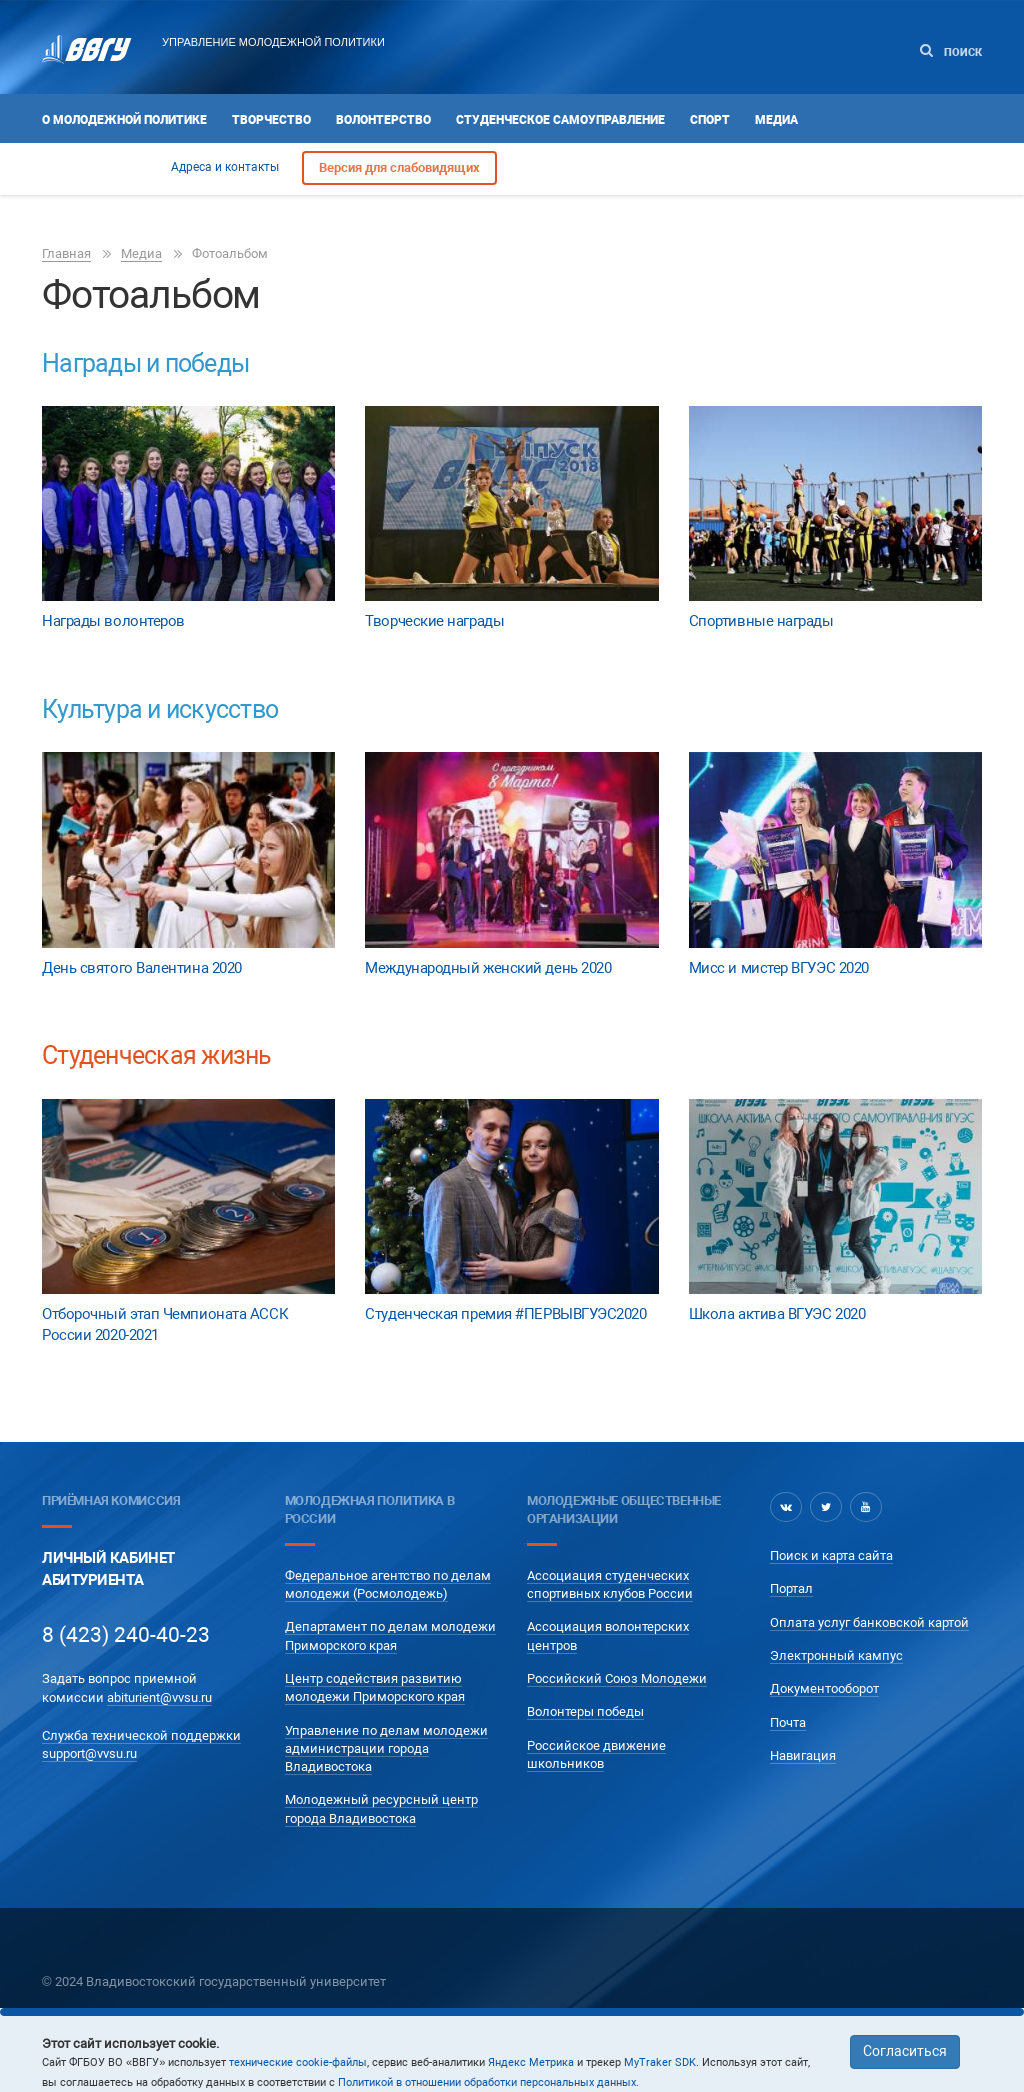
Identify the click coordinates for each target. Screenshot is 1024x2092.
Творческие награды (434, 621)
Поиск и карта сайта (831, 1555)
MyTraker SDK (660, 2062)
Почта (788, 1722)
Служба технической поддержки (141, 1735)
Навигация (803, 1755)
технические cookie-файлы (298, 2062)
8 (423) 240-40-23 (126, 1635)
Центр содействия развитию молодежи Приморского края (375, 1687)
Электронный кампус (836, 1655)
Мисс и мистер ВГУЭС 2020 (779, 968)
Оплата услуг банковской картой (869, 1622)
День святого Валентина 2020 (142, 968)
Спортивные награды (761, 621)
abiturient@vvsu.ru (159, 1697)
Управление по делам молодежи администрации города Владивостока (386, 1749)
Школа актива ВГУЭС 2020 (777, 1314)
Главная (66, 253)
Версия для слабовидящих (399, 167)
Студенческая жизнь (157, 1055)
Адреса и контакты (225, 167)
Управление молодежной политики (273, 42)
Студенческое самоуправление (560, 120)
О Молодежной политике (124, 120)
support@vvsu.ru (89, 1753)
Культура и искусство (160, 709)
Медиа (776, 120)
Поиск (951, 51)
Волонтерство (383, 120)
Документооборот (824, 1688)
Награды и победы (145, 363)
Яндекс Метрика (531, 2062)
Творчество (271, 120)
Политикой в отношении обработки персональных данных (487, 2082)
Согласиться (905, 2051)
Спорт (710, 120)
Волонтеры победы (585, 1711)
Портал (791, 1588)
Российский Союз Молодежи (617, 1678)
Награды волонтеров (113, 621)
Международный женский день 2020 (488, 968)
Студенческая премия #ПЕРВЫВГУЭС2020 (505, 1314)
